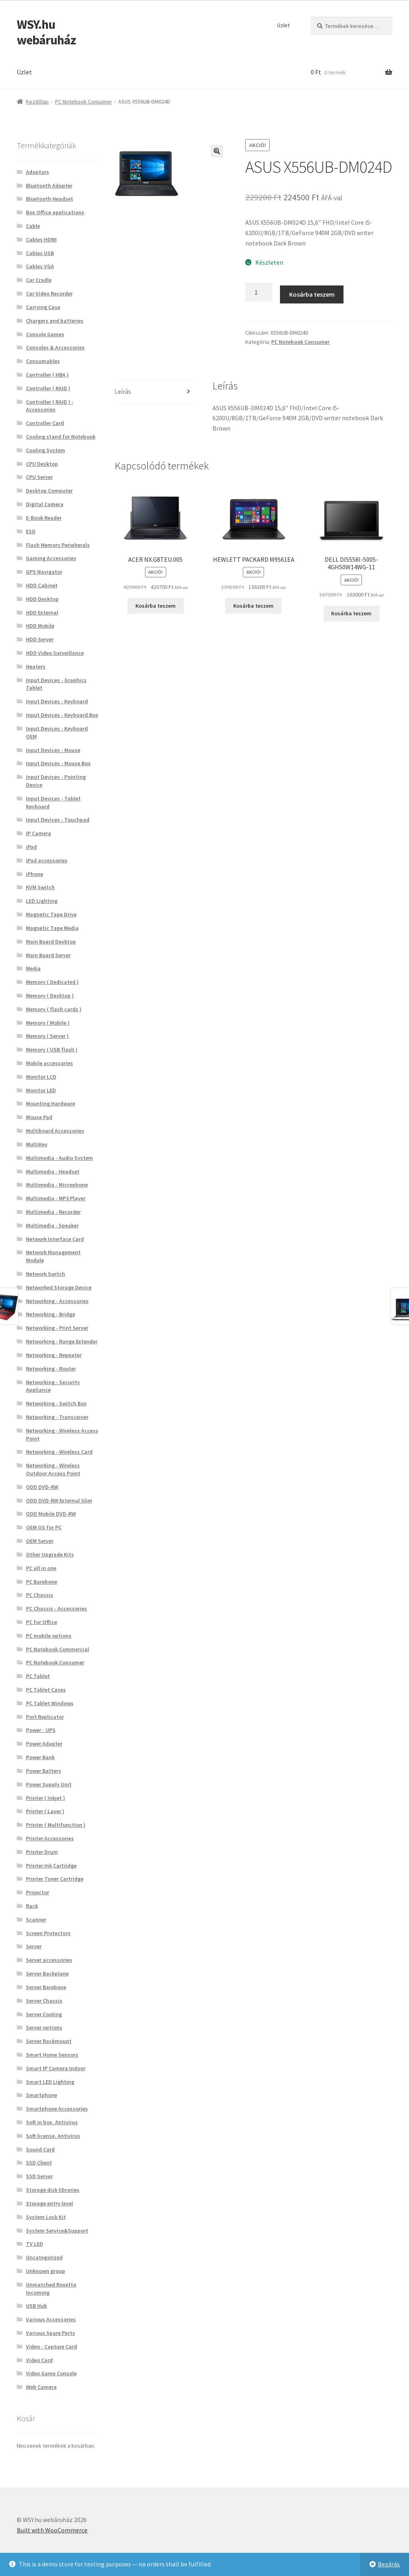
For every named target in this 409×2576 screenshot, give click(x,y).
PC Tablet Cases (46, 1689)
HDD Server (40, 639)
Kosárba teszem (312, 294)
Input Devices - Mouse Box (58, 763)
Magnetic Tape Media (52, 928)
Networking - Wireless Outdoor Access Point (53, 1469)
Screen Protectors (48, 1933)
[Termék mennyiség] (258, 292)
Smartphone (41, 2095)
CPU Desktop (42, 463)
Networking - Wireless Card (59, 1451)
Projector (37, 1892)
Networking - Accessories (57, 1301)
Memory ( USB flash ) (51, 1049)
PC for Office (41, 1622)
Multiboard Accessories (55, 1130)
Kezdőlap (37, 101)
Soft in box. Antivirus (52, 2122)
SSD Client (39, 2162)
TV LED (34, 2243)
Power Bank (40, 1757)
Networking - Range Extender (61, 1341)
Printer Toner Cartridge (54, 1878)
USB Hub (36, 2305)
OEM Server (40, 1540)
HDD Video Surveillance (55, 652)
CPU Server (39, 477)
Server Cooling (44, 2014)
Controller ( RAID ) (48, 388)
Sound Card (40, 2149)
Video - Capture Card (51, 2346)
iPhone (34, 874)
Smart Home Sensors (52, 2054)
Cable (33, 225)
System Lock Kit (46, 2217)
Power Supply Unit (48, 1784)
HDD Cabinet (42, 585)
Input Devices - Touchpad (57, 819)
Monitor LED (41, 1090)
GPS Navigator (44, 571)
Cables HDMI (41, 239)
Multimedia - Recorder (53, 1211)
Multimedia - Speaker (52, 1225)
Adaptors (37, 172)
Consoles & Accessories (55, 347)
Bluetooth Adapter (49, 185)
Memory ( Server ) (47, 1036)
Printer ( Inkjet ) (45, 1798)
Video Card (39, 2360)
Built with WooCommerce (52, 2530)
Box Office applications (55, 212)
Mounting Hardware (50, 1103)
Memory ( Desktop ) (50, 995)
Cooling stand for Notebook (60, 436)
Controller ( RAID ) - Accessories (49, 405)
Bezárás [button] (389, 2564)
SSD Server (39, 2176)
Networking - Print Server (57, 1327)
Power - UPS (41, 1730)
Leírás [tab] (123, 391)
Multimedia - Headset (52, 1171)
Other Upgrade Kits (50, 1554)
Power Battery (43, 1770)
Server (34, 1946)
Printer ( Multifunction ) (55, 1824)
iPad (31, 846)
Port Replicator (45, 1716)
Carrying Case (43, 307)
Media (33, 968)
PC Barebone (41, 1581)
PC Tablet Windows (49, 1703)
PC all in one (41, 1568)
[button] (216, 151)
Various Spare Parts (50, 2333)
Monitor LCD (41, 1076)
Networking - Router (51, 1368)
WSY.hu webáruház (46, 32)
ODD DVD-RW (42, 1487)
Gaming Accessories (51, 558)
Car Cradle (39, 279)
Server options (44, 2027)
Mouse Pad (39, 1117)
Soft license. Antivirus (53, 2135)
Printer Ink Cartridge (51, 1865)
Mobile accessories (49, 1063)
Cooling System (45, 450)
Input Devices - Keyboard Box (62, 714)
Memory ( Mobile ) (47, 1022)
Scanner (36, 1919)
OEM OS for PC (44, 1527)
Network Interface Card (55, 1239)
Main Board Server (48, 955)
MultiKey (37, 1144)
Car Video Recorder (49, 293)
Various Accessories (51, 2319)
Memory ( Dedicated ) (52, 982)
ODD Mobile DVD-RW (51, 1513)
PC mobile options (48, 1635)
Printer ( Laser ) (45, 1811)
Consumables (43, 361)
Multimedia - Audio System (59, 1157)
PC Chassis (39, 1594)
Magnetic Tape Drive (51, 914)
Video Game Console (51, 2373)
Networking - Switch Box (56, 1403)
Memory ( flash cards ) (53, 1009)
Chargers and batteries (54, 320)
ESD (31, 531)
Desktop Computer (49, 490)
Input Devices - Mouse (53, 750)
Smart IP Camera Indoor (55, 2068)
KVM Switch (40, 887)
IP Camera (38, 833)
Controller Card (45, 423)
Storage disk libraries (52, 2189)
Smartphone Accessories (57, 2108)
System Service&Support (57, 2230)
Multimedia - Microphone (57, 1184)
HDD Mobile (40, 625)
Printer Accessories (50, 1838)
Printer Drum (42, 1852)
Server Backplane (47, 1973)
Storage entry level (49, 2203)
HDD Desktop (42, 599)
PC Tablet (38, 1676)
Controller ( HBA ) (47, 374)
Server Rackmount (48, 2041)
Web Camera (41, 2386)
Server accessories (49, 1959)
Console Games (45, 334)
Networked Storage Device (58, 1287)
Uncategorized (44, 2257)
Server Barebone (46, 1987)
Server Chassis (44, 2000)
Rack (32, 1906)
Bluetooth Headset (49, 198)
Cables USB (40, 253)
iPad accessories (47, 860)
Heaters (36, 666)
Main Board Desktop (51, 941)
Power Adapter (44, 1743)
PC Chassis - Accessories (56, 1608)
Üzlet (283, 25)
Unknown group (45, 2271)
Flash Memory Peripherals (58, 545)
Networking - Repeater (53, 1355)
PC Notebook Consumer (83, 101)
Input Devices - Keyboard (57, 701)
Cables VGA (40, 266)
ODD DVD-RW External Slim (59, 1500)
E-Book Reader (44, 517)
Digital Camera (45, 504)
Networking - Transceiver (57, 1417)
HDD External (42, 612)
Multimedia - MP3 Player (55, 1198)
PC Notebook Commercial (57, 1649)
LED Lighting (42, 900)
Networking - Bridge (50, 1314)
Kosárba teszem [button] (155, 605)
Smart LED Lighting (50, 2081)
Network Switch (45, 1273)
